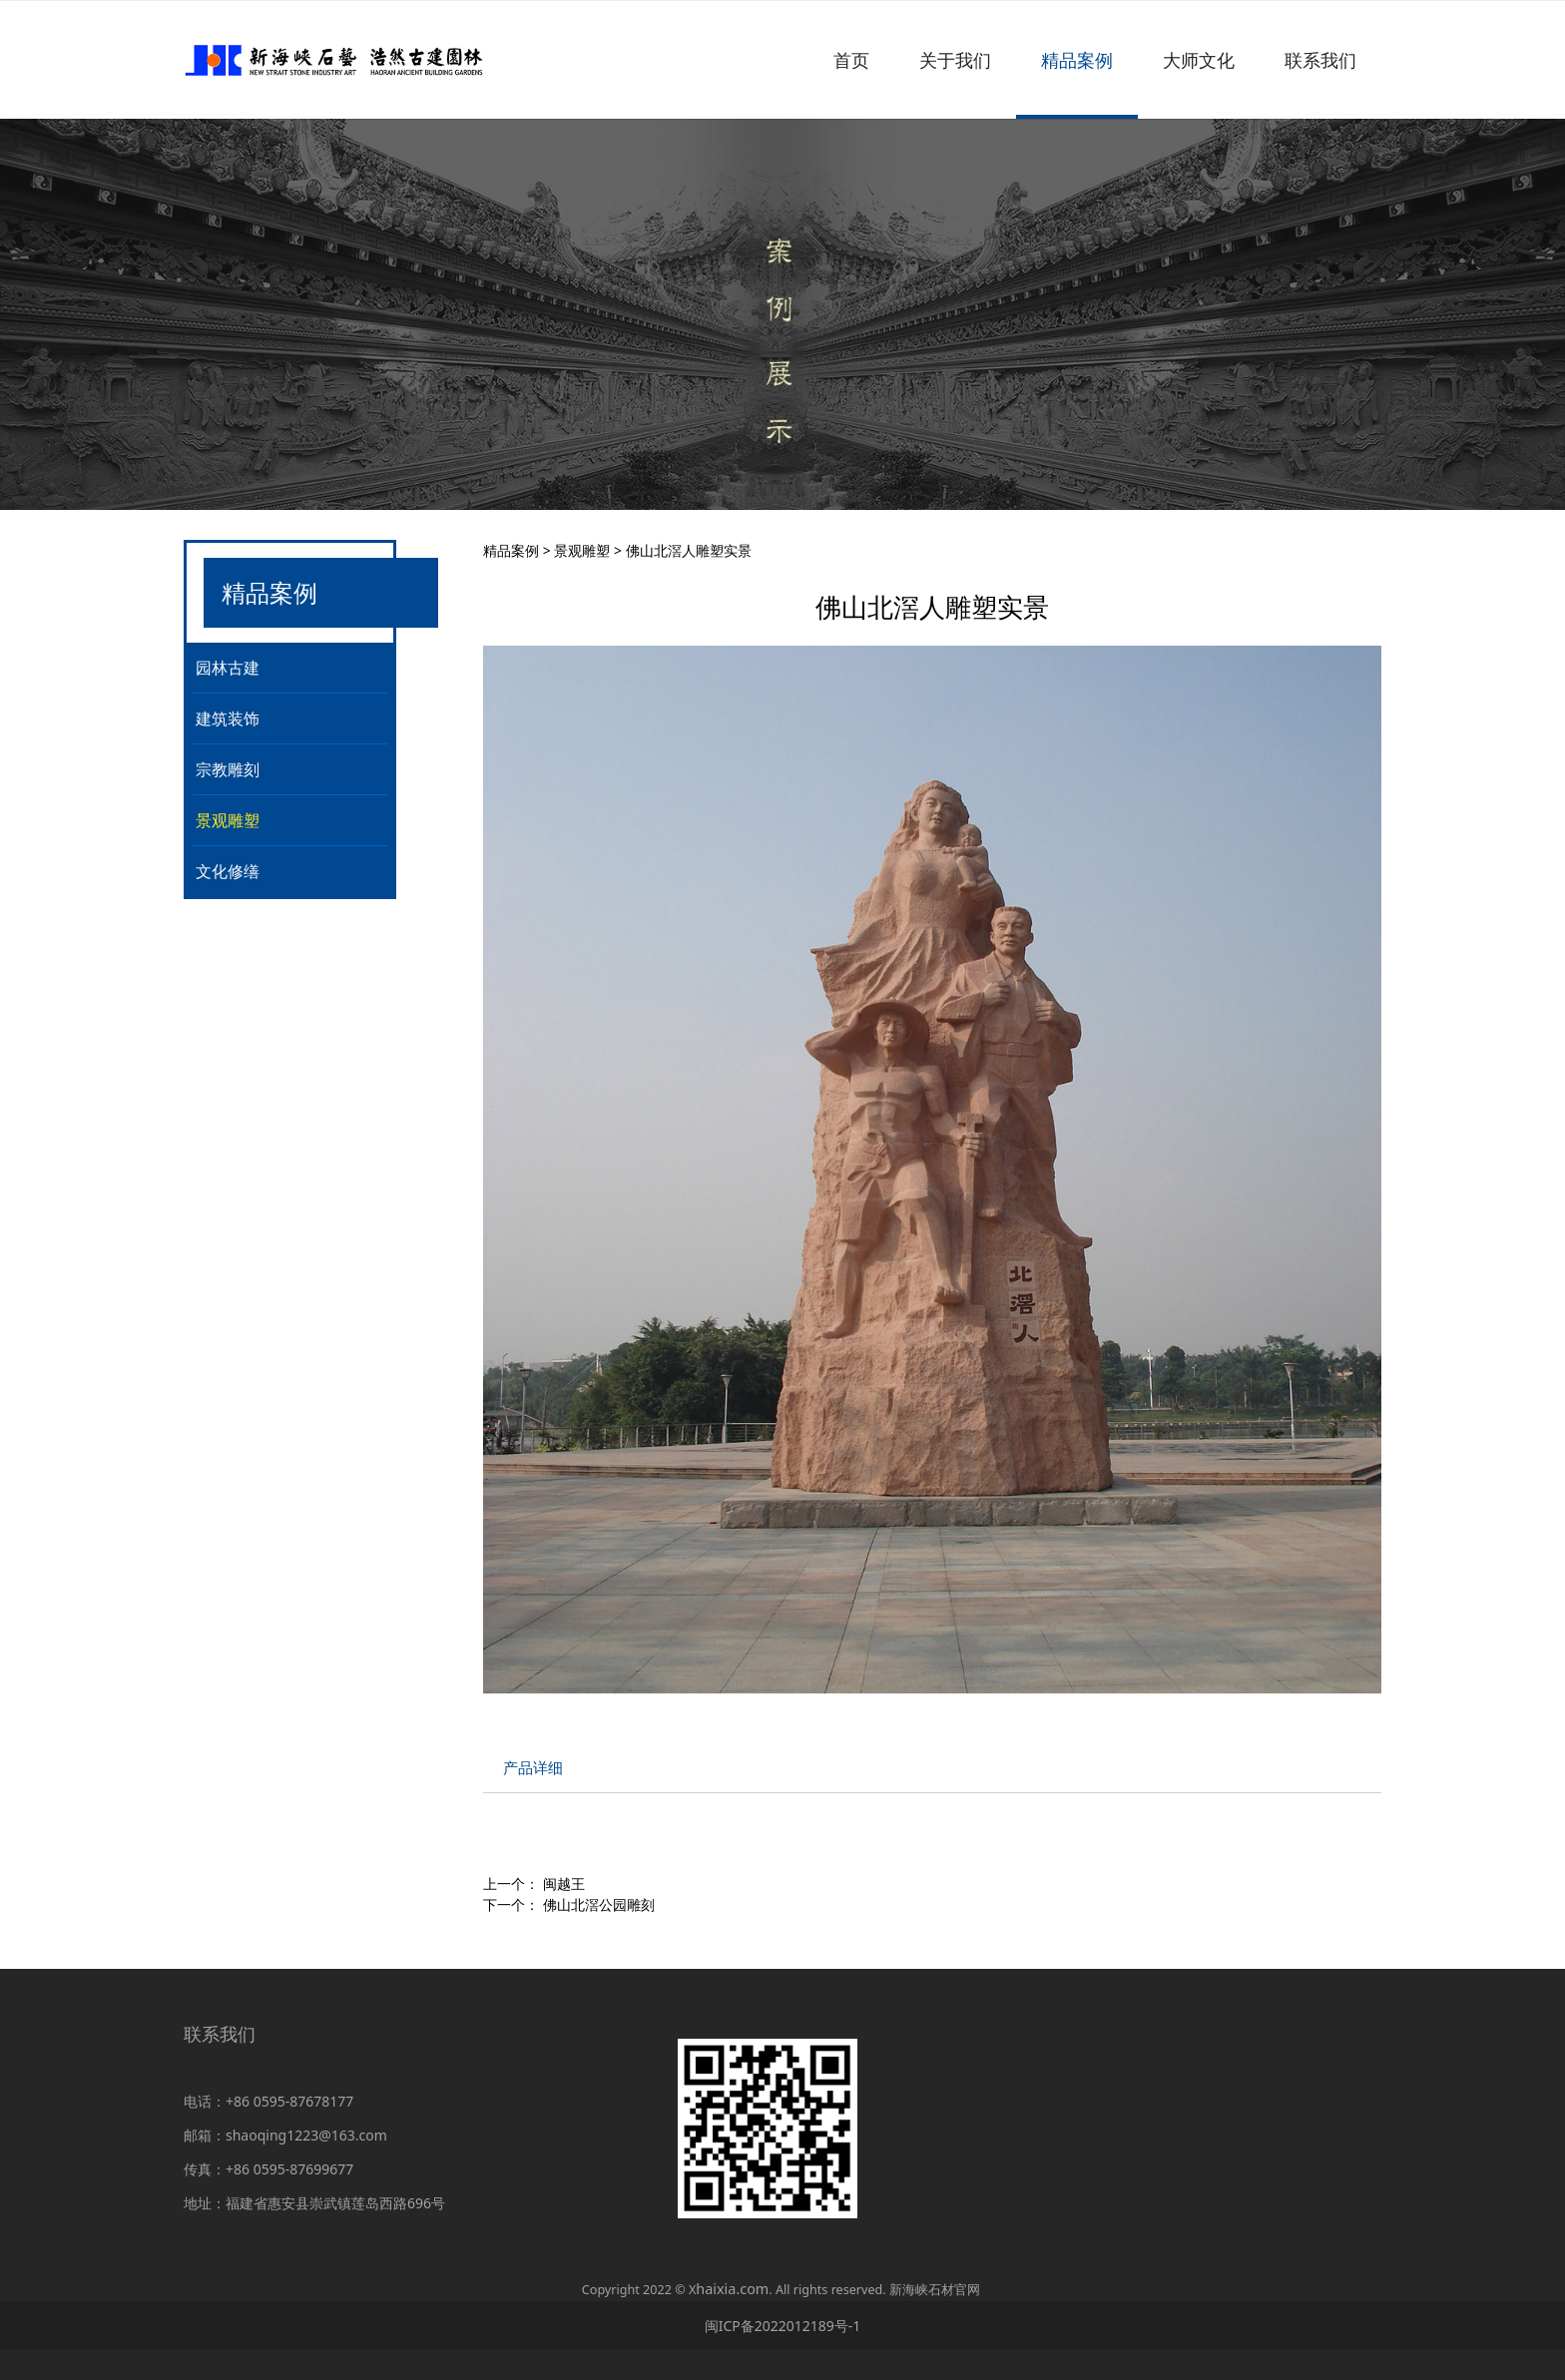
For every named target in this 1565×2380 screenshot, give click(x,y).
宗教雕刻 (228, 769)
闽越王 (564, 1883)
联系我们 (1320, 60)
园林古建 (228, 668)
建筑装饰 (228, 718)
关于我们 (955, 60)
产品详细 (533, 1767)
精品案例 (1077, 60)
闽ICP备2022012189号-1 (783, 2325)
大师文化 (1199, 60)
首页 (851, 60)
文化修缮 (228, 871)
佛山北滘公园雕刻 (599, 1904)
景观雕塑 (228, 820)
